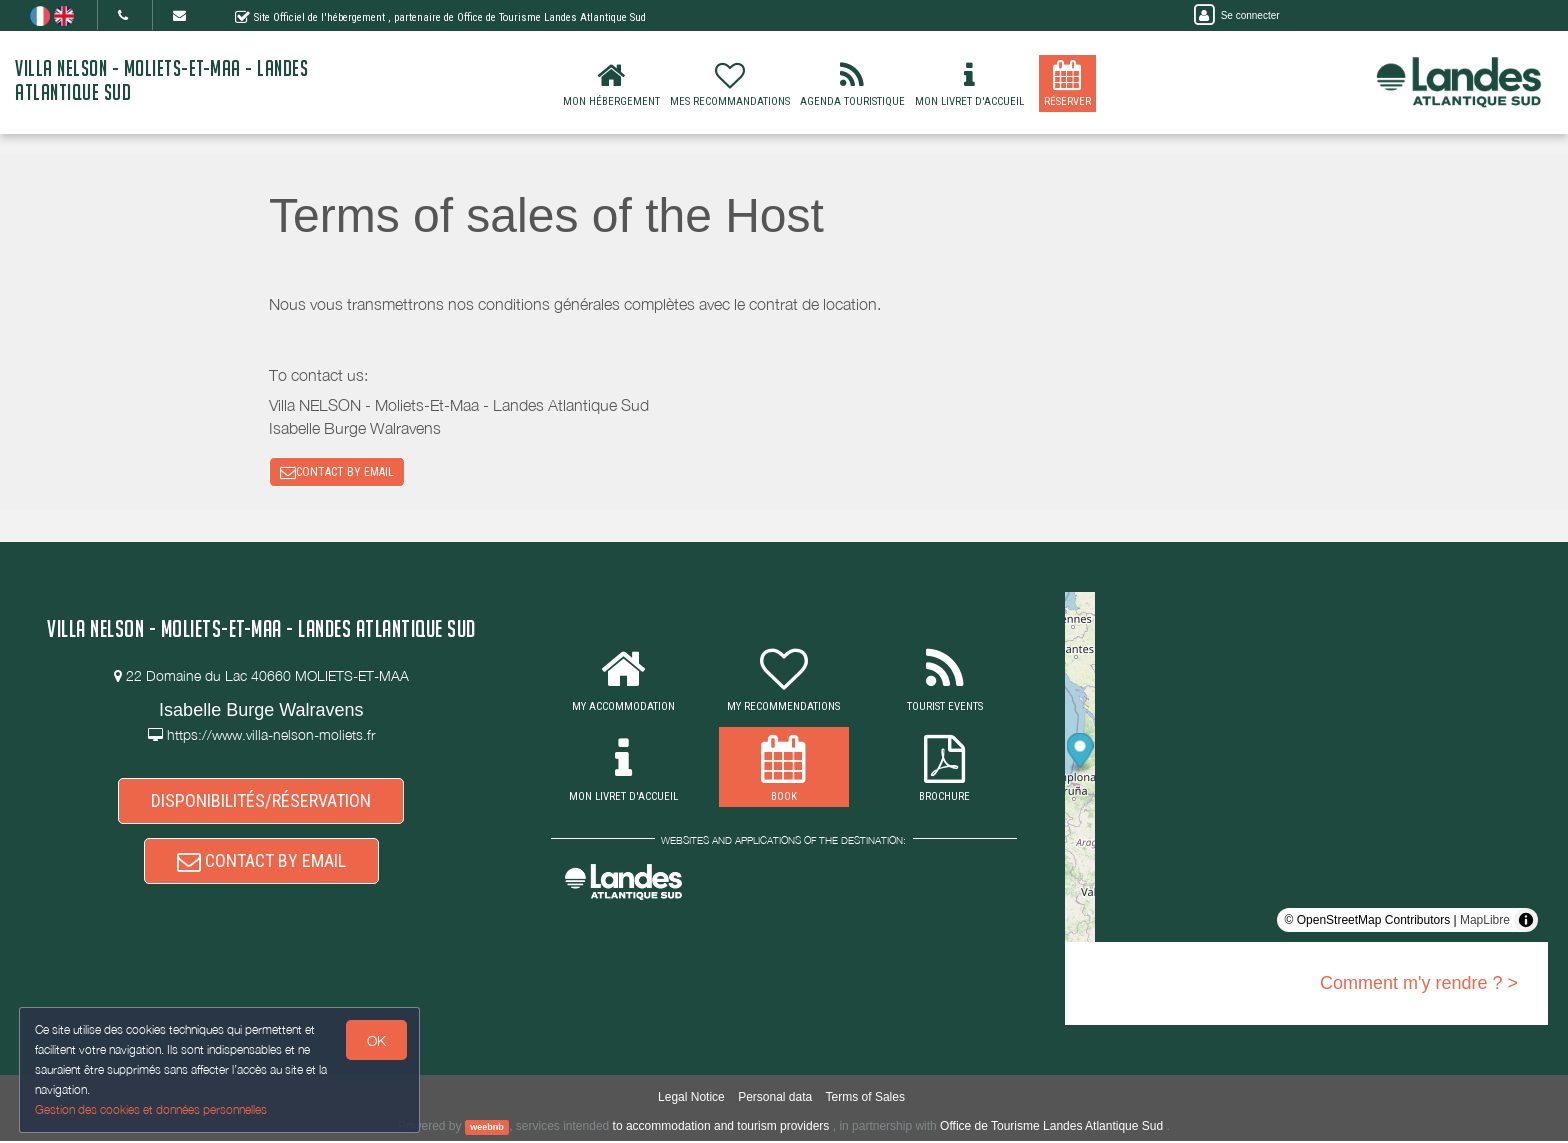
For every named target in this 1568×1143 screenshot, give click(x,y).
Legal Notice (691, 1099)
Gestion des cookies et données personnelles (152, 1109)
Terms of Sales (865, 1099)
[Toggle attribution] (1526, 922)
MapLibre (1485, 922)
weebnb (487, 1129)
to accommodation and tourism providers (721, 1128)
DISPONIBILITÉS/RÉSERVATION (261, 801)
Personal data (775, 1099)
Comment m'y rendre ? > (1419, 985)
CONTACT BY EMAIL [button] (337, 473)
